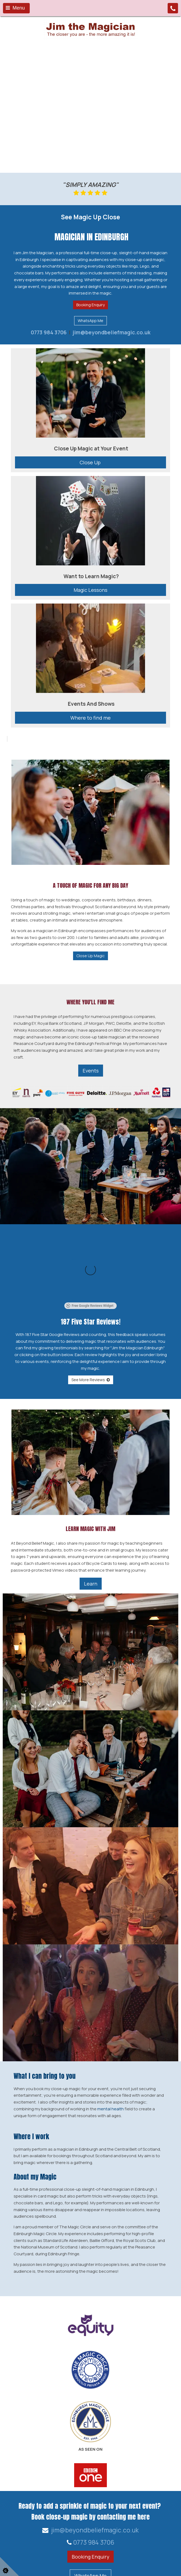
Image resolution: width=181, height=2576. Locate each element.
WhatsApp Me (90, 320)
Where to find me (90, 717)
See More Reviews (90, 1317)
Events (91, 1070)
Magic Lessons (90, 590)
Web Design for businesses (44, 2567)
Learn (90, 1521)
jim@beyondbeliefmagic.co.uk (110, 332)
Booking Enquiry (90, 304)
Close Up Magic (90, 955)
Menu (15, 8)
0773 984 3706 (49, 332)
